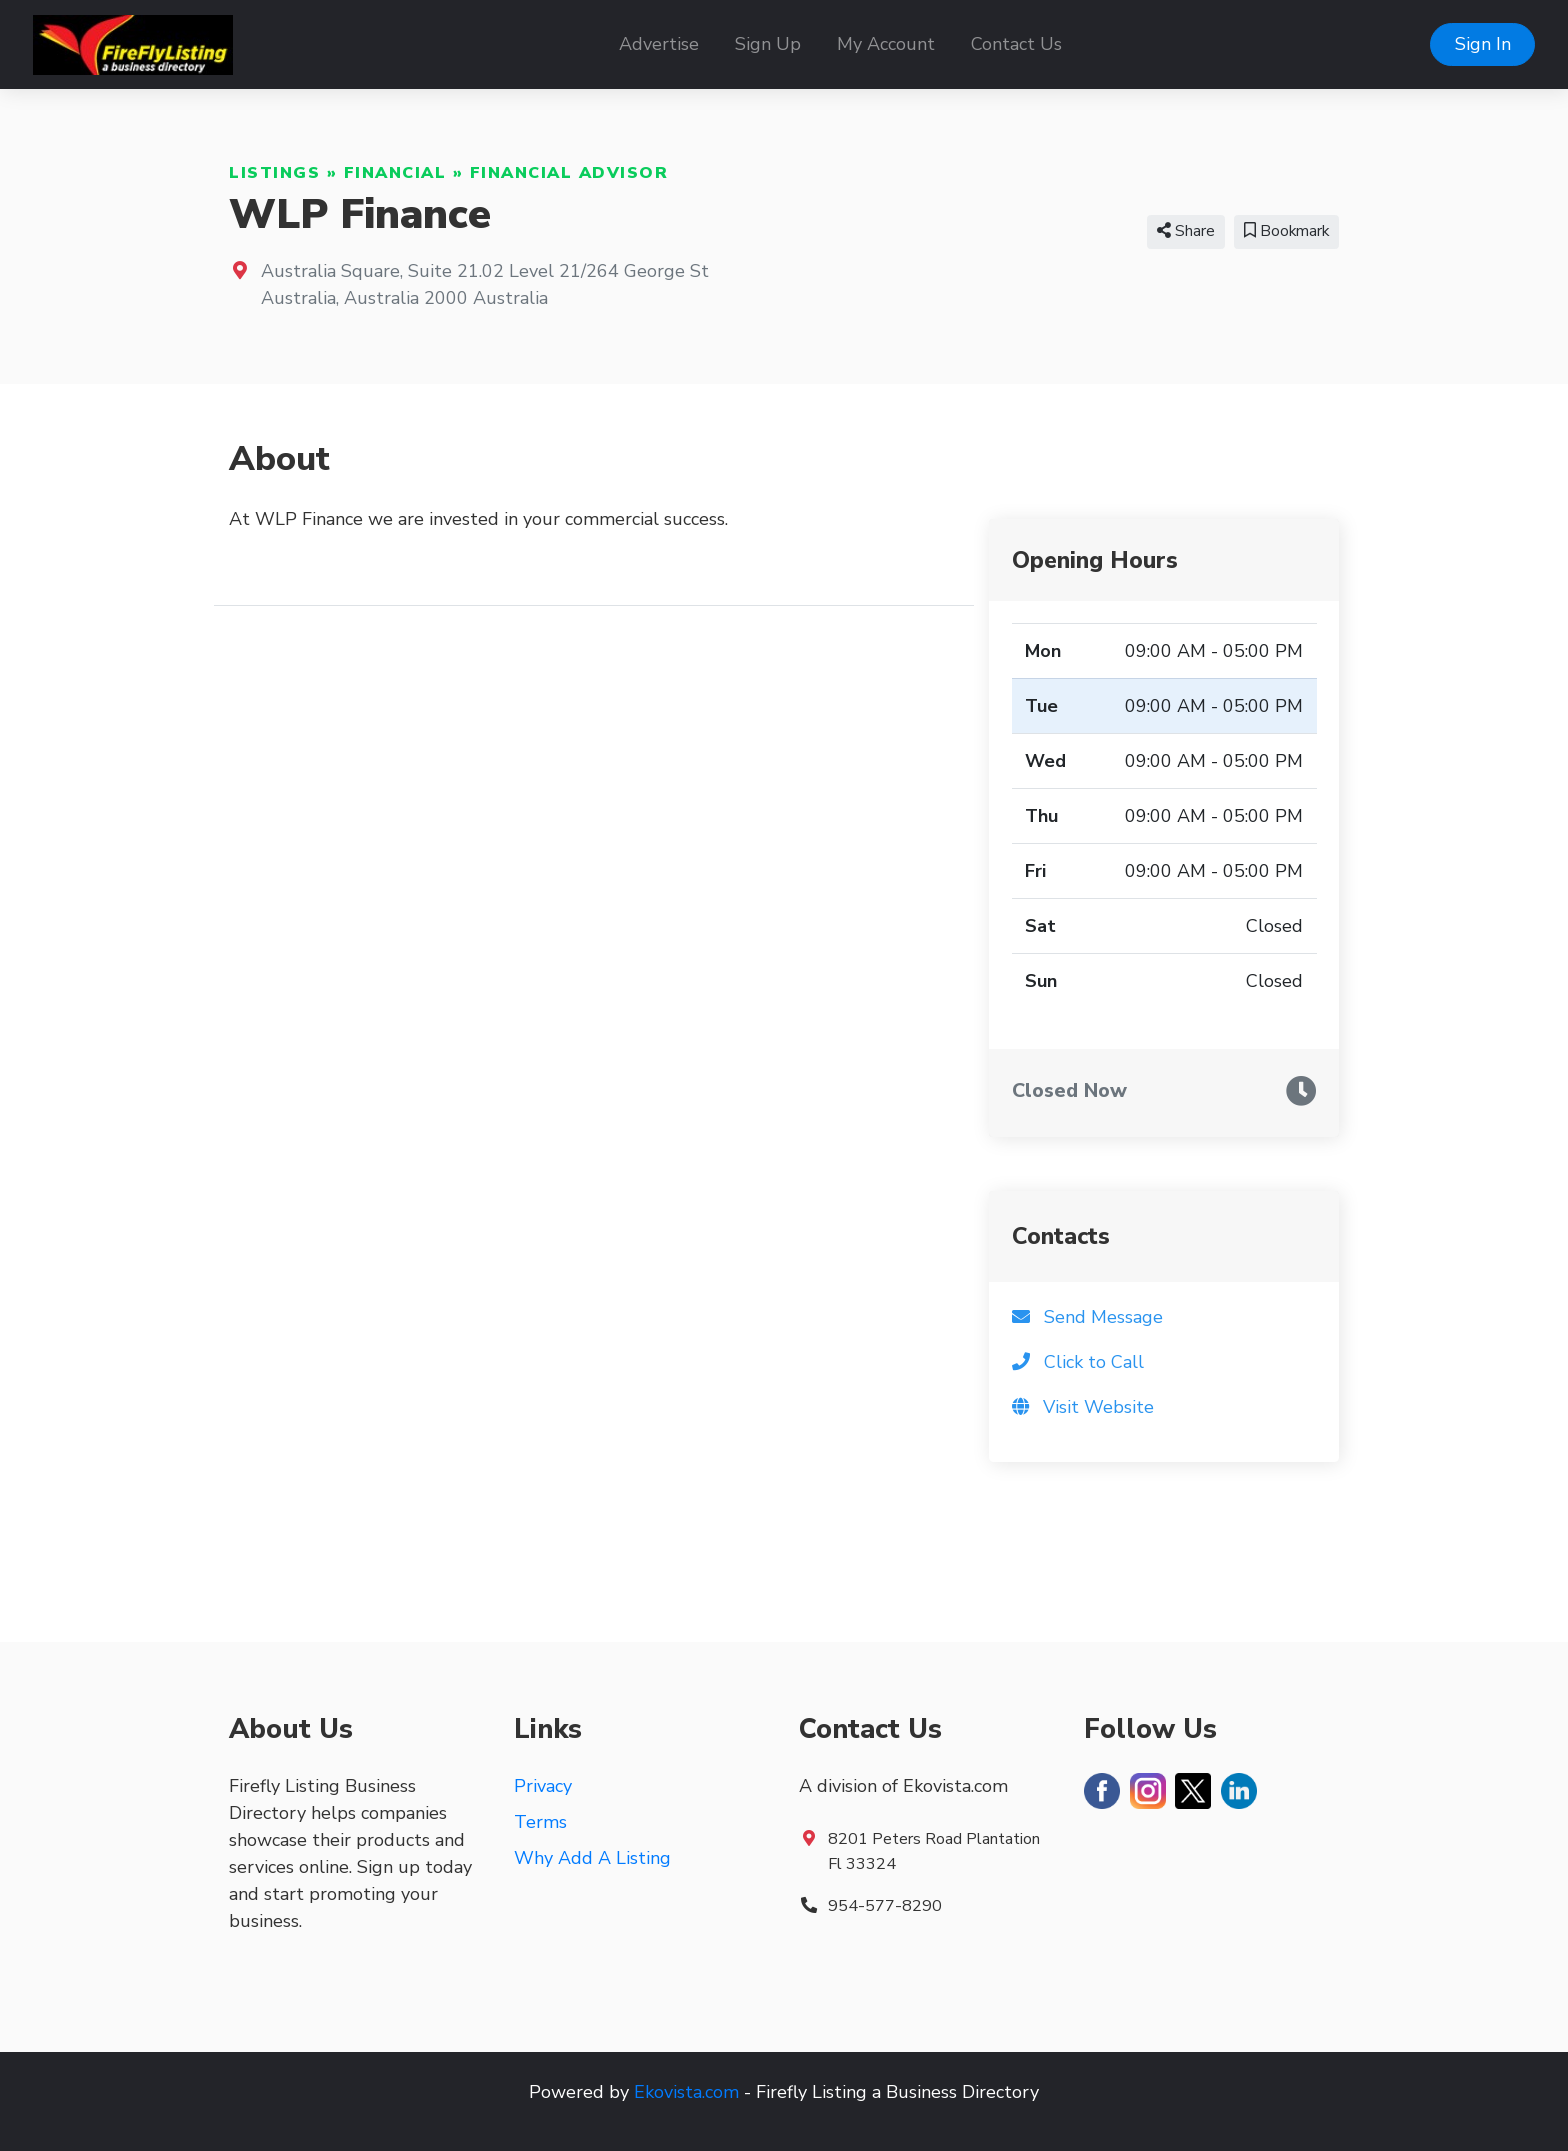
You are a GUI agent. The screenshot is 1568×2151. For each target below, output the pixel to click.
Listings (274, 173)
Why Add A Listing (592, 1858)
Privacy (543, 1786)
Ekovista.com (686, 2092)
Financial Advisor (569, 173)
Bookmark (1286, 231)
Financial (395, 173)
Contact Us (1016, 44)
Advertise (659, 44)
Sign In (1483, 44)
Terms (540, 1822)
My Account (886, 44)
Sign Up (768, 44)
